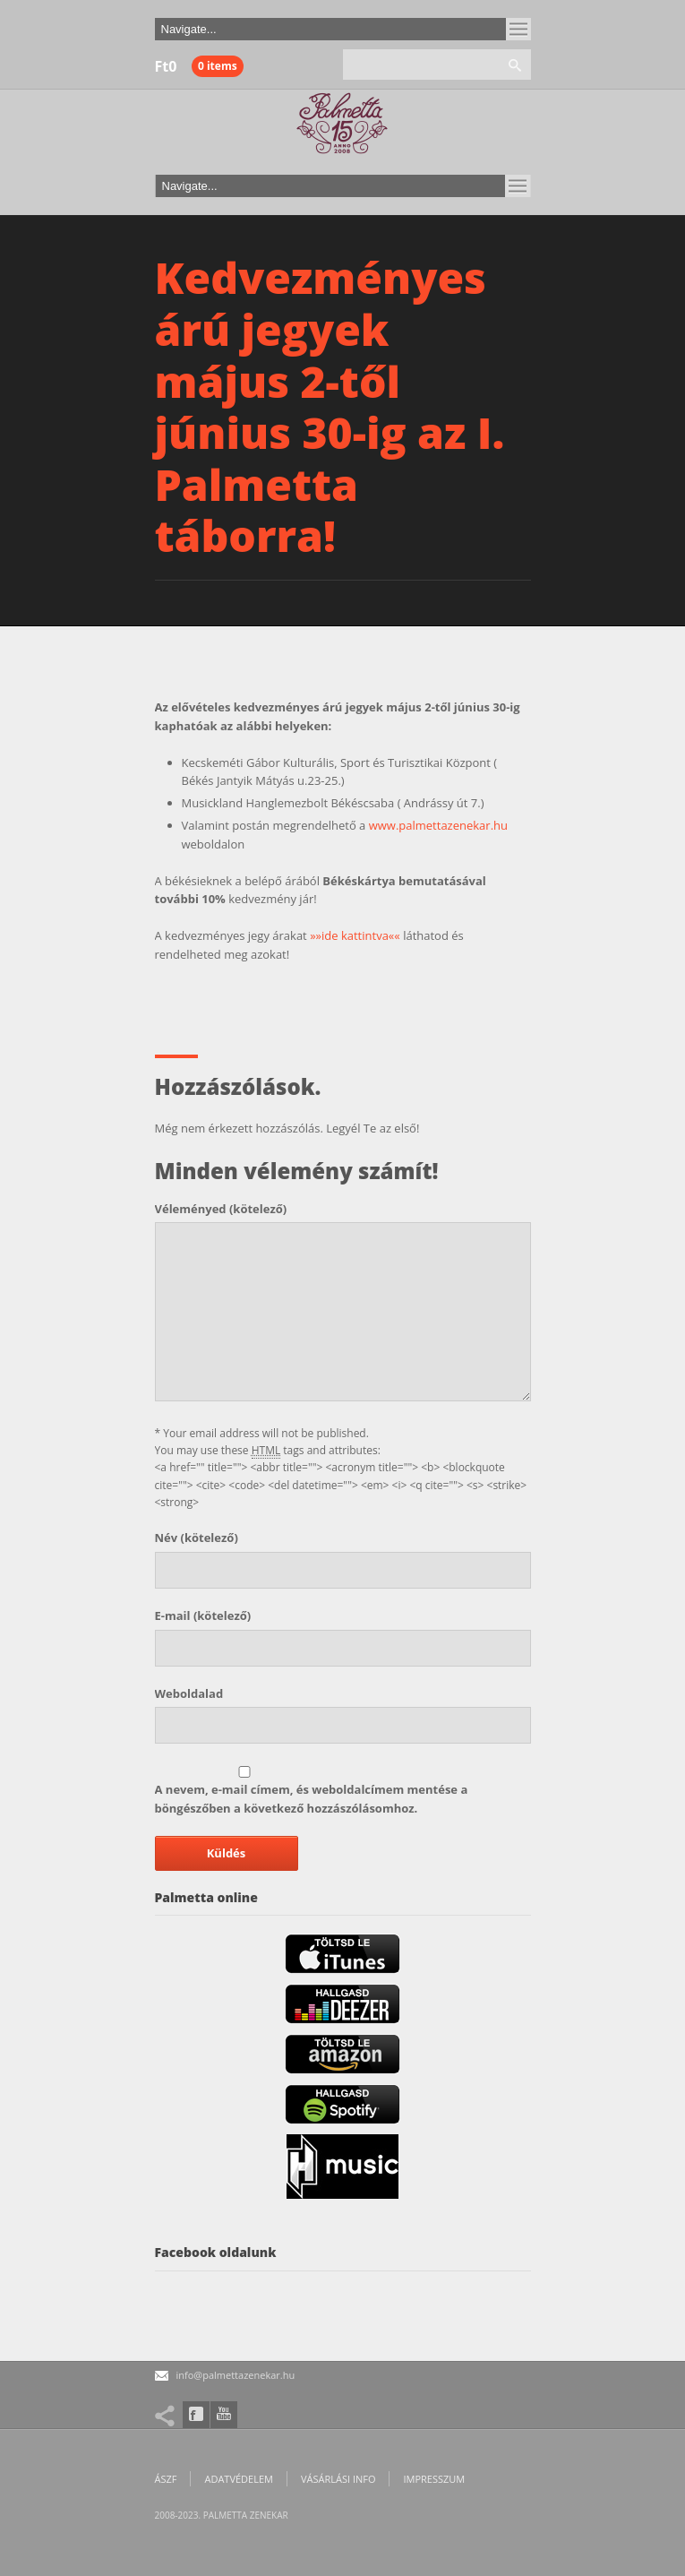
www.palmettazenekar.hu (438, 825)
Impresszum (434, 2479)
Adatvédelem (238, 2479)
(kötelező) (221, 1209)
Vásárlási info (338, 2479)
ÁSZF (166, 2479)
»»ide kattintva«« (355, 935)
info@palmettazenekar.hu (235, 2375)
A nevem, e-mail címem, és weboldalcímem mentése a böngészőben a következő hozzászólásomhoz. (311, 1798)
